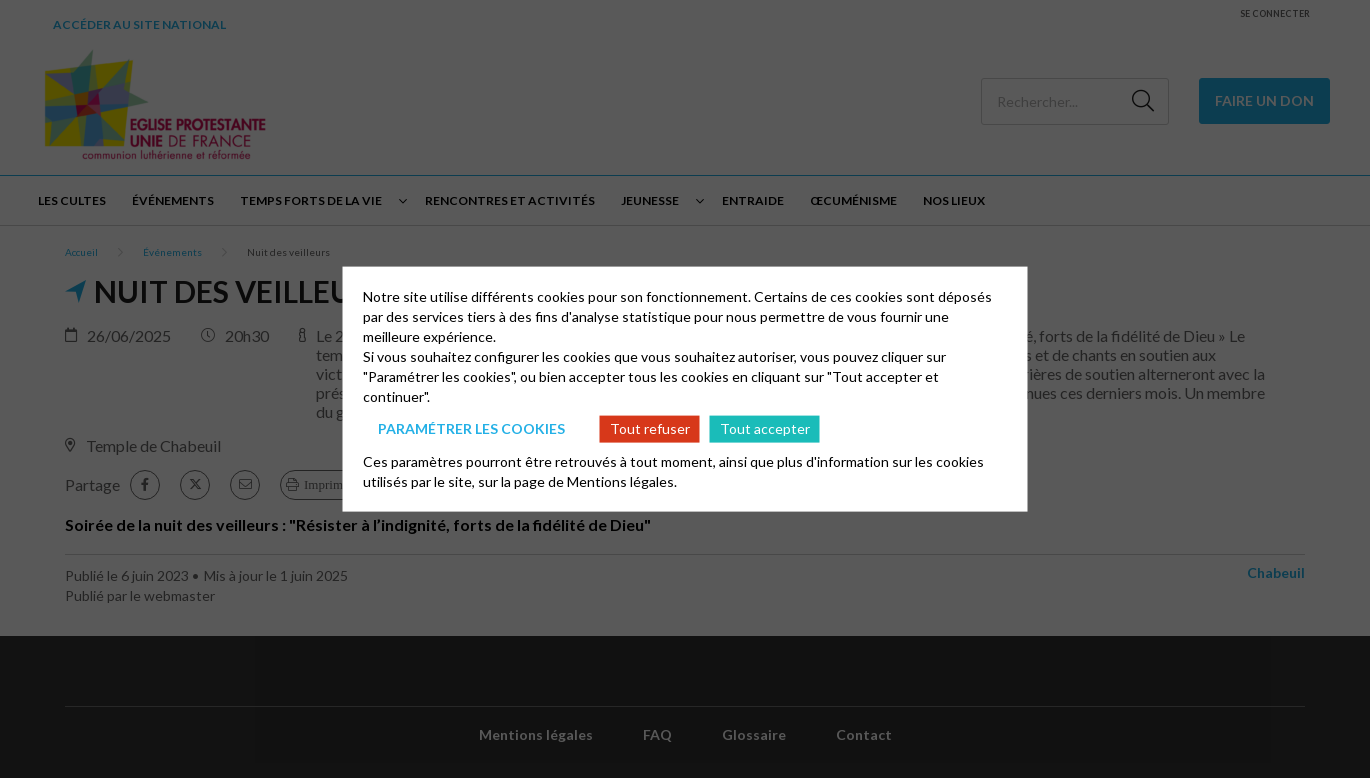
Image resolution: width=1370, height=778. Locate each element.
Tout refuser (650, 428)
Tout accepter (765, 428)
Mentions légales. (622, 480)
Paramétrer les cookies (471, 428)
